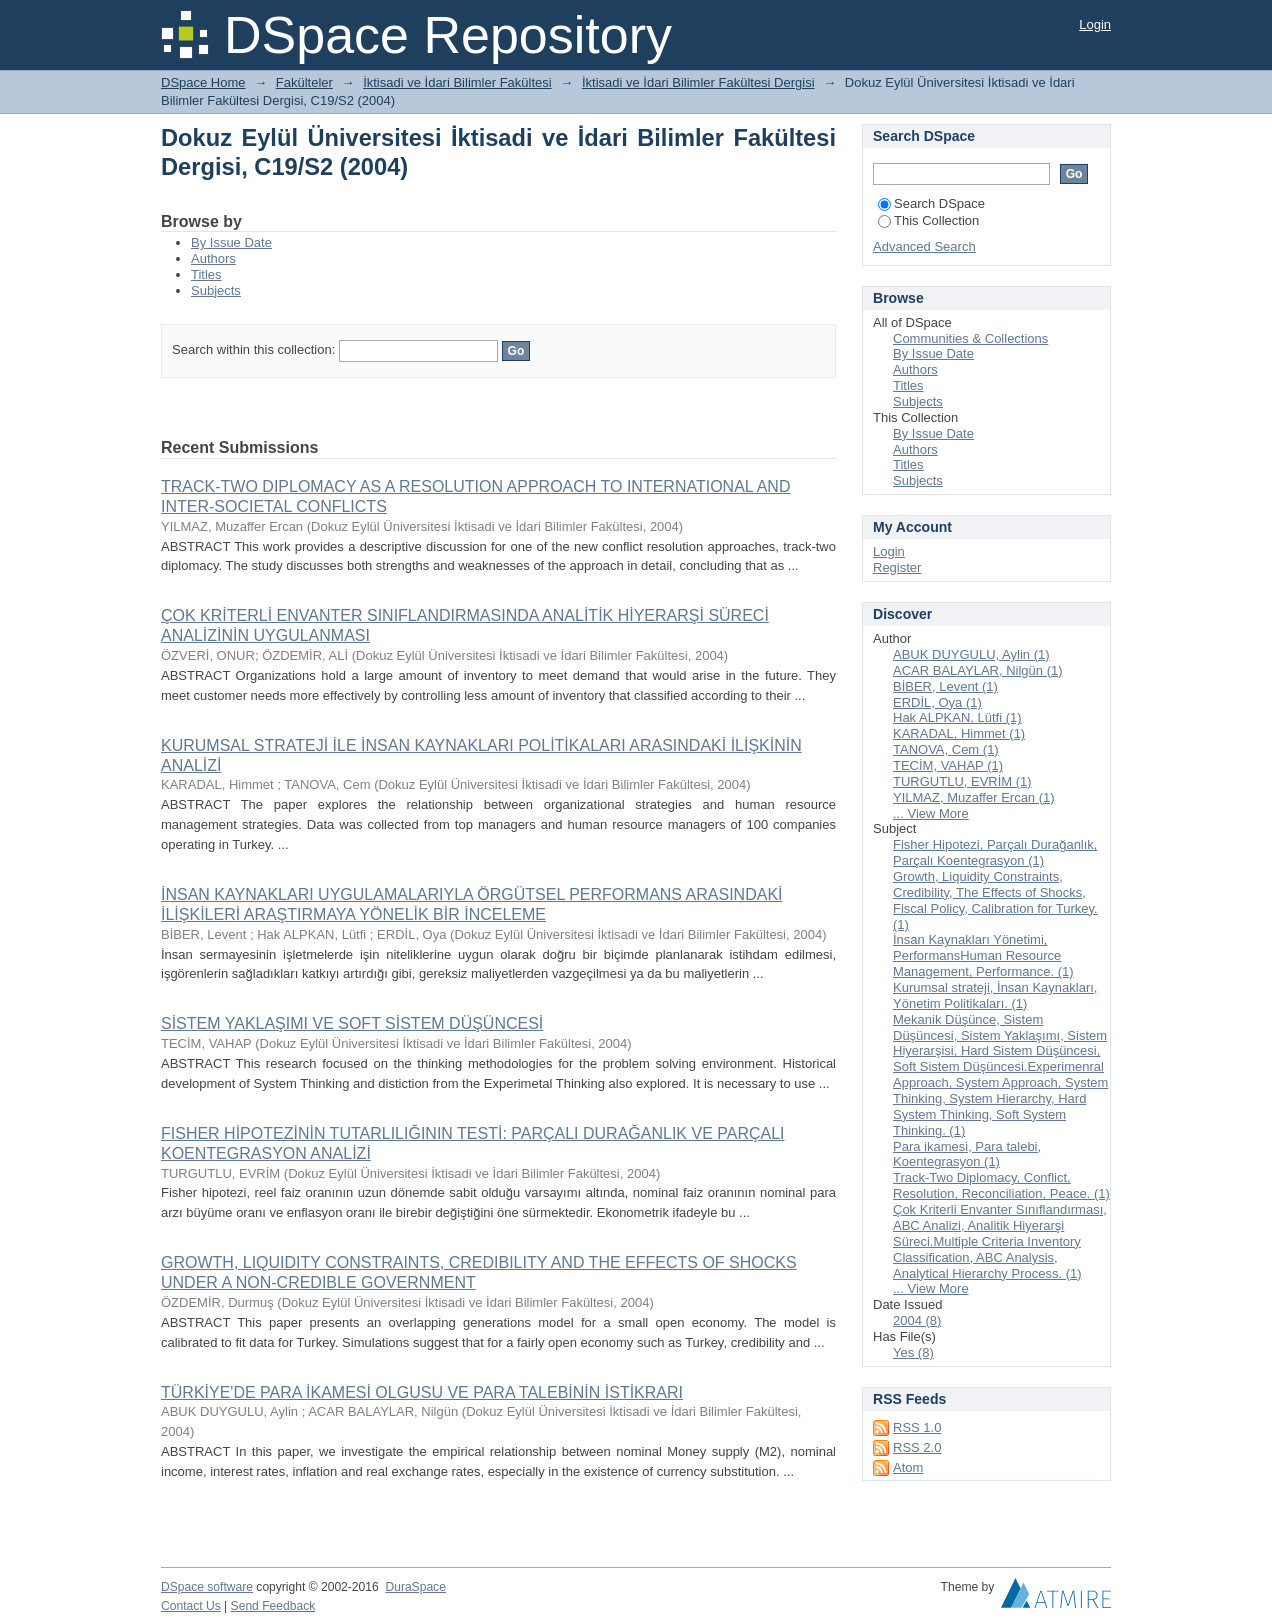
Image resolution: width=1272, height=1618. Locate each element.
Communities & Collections (970, 338)
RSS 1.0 (917, 1427)
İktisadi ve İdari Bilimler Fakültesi (457, 82)
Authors (213, 258)
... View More (931, 813)
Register (897, 567)
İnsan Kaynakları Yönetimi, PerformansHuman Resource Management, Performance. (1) (983, 955)
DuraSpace (415, 1587)
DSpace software (207, 1587)
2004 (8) (917, 1320)
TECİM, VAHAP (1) (948, 765)
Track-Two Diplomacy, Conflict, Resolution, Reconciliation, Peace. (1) (1001, 1185)
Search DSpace (931, 203)
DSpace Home (203, 82)
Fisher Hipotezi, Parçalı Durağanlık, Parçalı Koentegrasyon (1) (995, 852)
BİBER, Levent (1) (945, 686)
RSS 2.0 (917, 1447)
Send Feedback (273, 1606)
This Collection (928, 220)
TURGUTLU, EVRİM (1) (962, 781)
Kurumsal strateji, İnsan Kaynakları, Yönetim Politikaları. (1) (995, 995)
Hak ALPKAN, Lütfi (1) (957, 717)
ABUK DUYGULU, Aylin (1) (971, 654)
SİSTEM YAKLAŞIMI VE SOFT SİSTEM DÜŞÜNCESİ (352, 1023)
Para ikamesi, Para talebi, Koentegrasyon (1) (967, 1154)
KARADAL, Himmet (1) (959, 733)
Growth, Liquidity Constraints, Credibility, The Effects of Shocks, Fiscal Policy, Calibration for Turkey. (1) (995, 900)
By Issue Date (231, 242)
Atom (908, 1467)
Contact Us (191, 1606)
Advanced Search (924, 246)
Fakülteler (304, 82)
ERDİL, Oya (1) (937, 702)
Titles (206, 274)
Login (1095, 24)
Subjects (216, 290)
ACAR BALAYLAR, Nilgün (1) (978, 670)
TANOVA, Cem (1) (946, 749)
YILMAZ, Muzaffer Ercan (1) (974, 797)
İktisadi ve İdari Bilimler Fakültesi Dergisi (698, 82)
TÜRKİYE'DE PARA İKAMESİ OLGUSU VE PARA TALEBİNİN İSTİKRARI (422, 1392)
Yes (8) (913, 1352)
